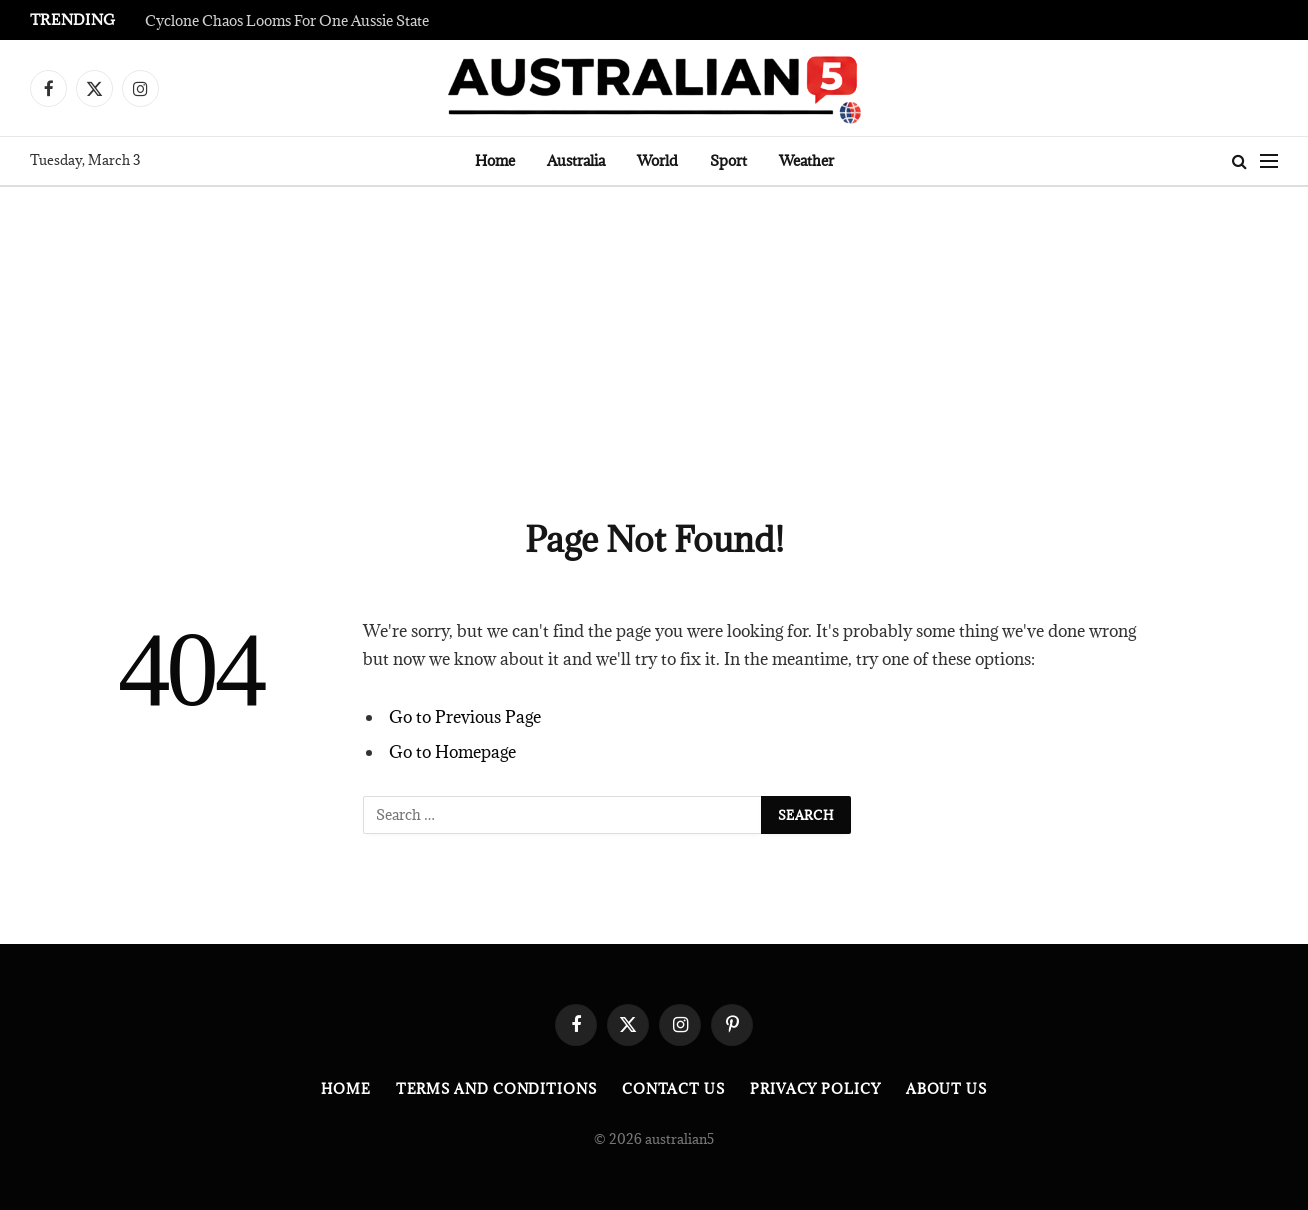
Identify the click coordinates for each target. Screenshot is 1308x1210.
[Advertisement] (654, 337)
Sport (728, 160)
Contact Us (673, 1089)
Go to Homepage (452, 752)
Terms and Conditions (496, 1089)
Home (495, 160)
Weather (806, 160)
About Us (946, 1089)
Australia (576, 160)
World (657, 160)
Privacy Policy (815, 1089)
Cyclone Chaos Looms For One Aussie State (287, 21)
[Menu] (1269, 161)
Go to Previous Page (465, 717)
